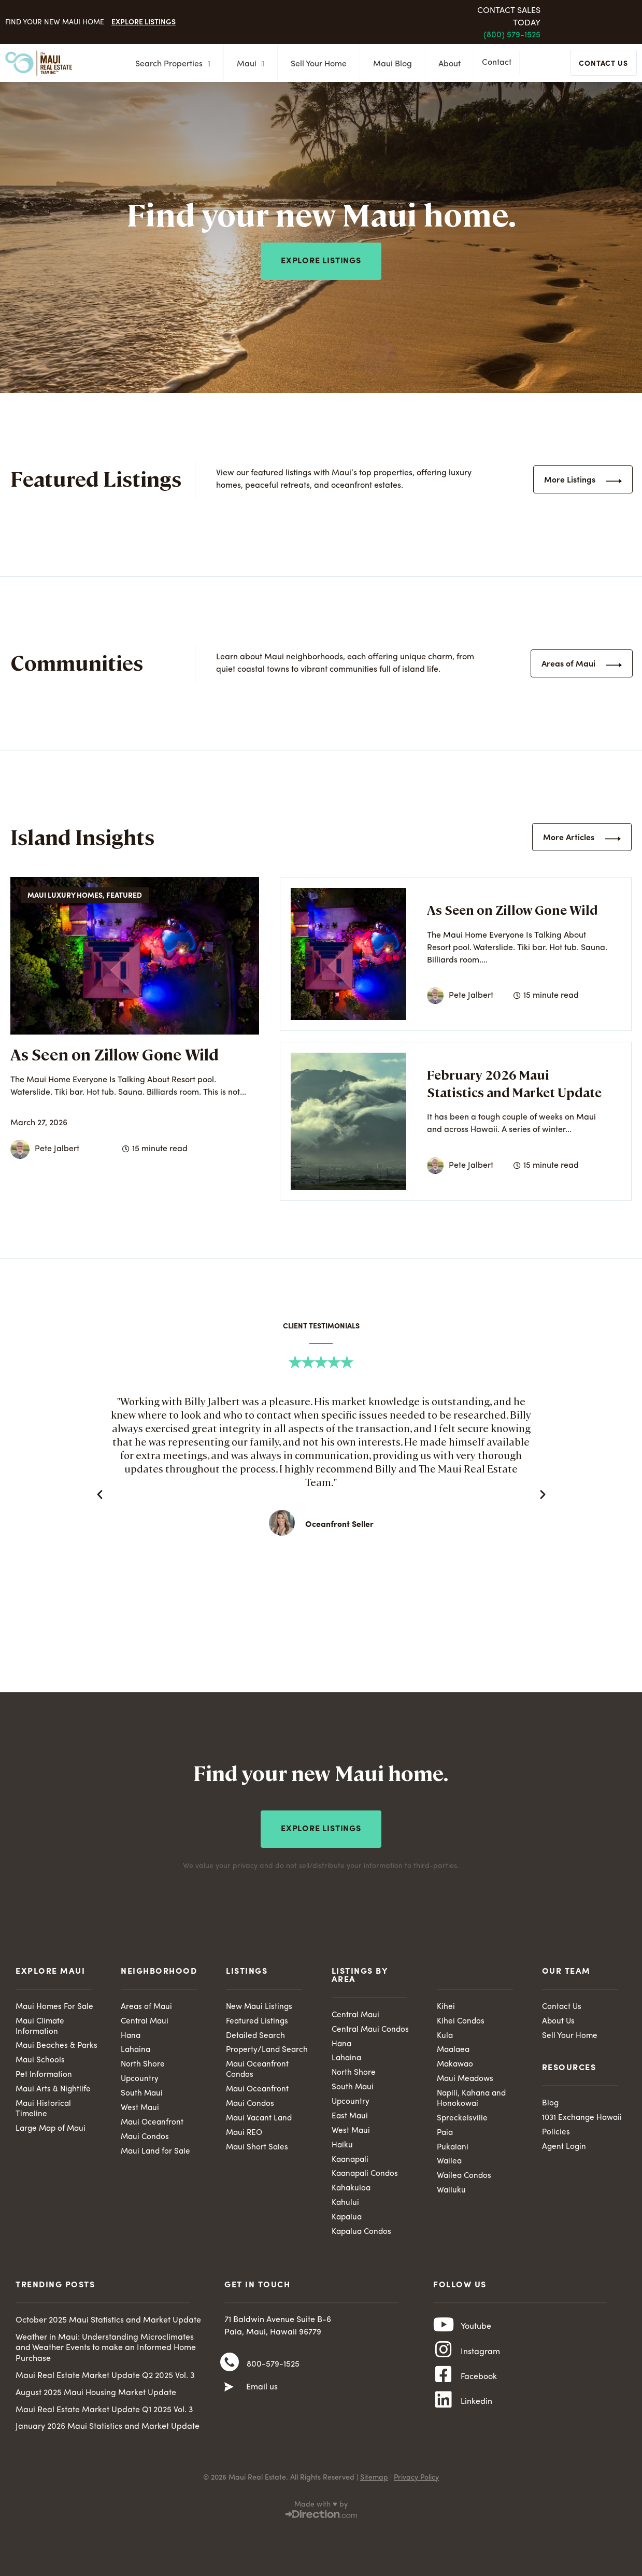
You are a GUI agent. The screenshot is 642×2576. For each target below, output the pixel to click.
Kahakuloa (352, 2191)
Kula (445, 2034)
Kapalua (348, 2221)
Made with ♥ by (320, 2508)
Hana (131, 2034)
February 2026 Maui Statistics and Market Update (514, 1083)
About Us (559, 2019)
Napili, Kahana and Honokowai (473, 2098)
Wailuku (451, 2193)
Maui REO (245, 2134)
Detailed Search (256, 2034)
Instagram (480, 2361)
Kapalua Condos (363, 2236)
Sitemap (374, 2481)
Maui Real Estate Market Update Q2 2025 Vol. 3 (105, 2380)
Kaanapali (351, 2161)
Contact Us (562, 2004)
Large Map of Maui (52, 2140)
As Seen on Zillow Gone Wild (114, 1054)
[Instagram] (443, 2361)
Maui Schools (41, 2070)
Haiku (342, 2146)
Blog (550, 2102)
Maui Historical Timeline (44, 2120)
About (446, 64)
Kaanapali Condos (367, 2176)
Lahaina (136, 2048)
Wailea (450, 2164)
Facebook (479, 2390)
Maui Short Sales (258, 2149)
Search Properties (169, 64)
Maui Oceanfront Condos (258, 2068)
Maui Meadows (466, 2078)
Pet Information (45, 2085)
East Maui (350, 2117)
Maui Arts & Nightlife (54, 2100)
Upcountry (140, 2078)
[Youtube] (443, 2332)
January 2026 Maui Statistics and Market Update (107, 2431)
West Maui (140, 2108)
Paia (445, 2134)
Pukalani (453, 2149)
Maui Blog (389, 64)
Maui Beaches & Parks (46, 2049)
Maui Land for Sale (157, 2153)
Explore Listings (143, 21)
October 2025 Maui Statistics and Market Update (108, 2324)
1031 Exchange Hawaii (583, 2117)
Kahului (346, 2206)
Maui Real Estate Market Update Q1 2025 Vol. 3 (104, 2414)
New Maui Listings (260, 2004)
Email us (262, 2395)
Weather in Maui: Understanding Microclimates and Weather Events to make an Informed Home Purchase (106, 2353)
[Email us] (229, 2395)
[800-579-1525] (229, 2369)
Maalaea (454, 2048)
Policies (556, 2132)
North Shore (143, 2063)
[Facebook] (443, 2389)
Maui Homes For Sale (55, 2004)
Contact (499, 64)
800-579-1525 (273, 2370)
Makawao (456, 2063)
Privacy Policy (416, 2481)
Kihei (446, 2004)
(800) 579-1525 (511, 35)
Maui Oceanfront (153, 2123)
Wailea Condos (465, 2179)
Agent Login (564, 2147)
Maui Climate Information (41, 2024)
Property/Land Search (268, 2048)
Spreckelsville (462, 2119)
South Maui (142, 2093)
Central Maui (145, 2019)
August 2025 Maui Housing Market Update (96, 2397)
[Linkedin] (443, 2418)
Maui (247, 64)
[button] (100, 1494)
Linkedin (476, 2418)
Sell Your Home (316, 64)
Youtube (476, 2333)
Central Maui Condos (372, 2027)
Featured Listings (258, 2019)
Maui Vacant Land (260, 2119)
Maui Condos (146, 2138)
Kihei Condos (461, 2019)
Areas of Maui (147, 2004)
